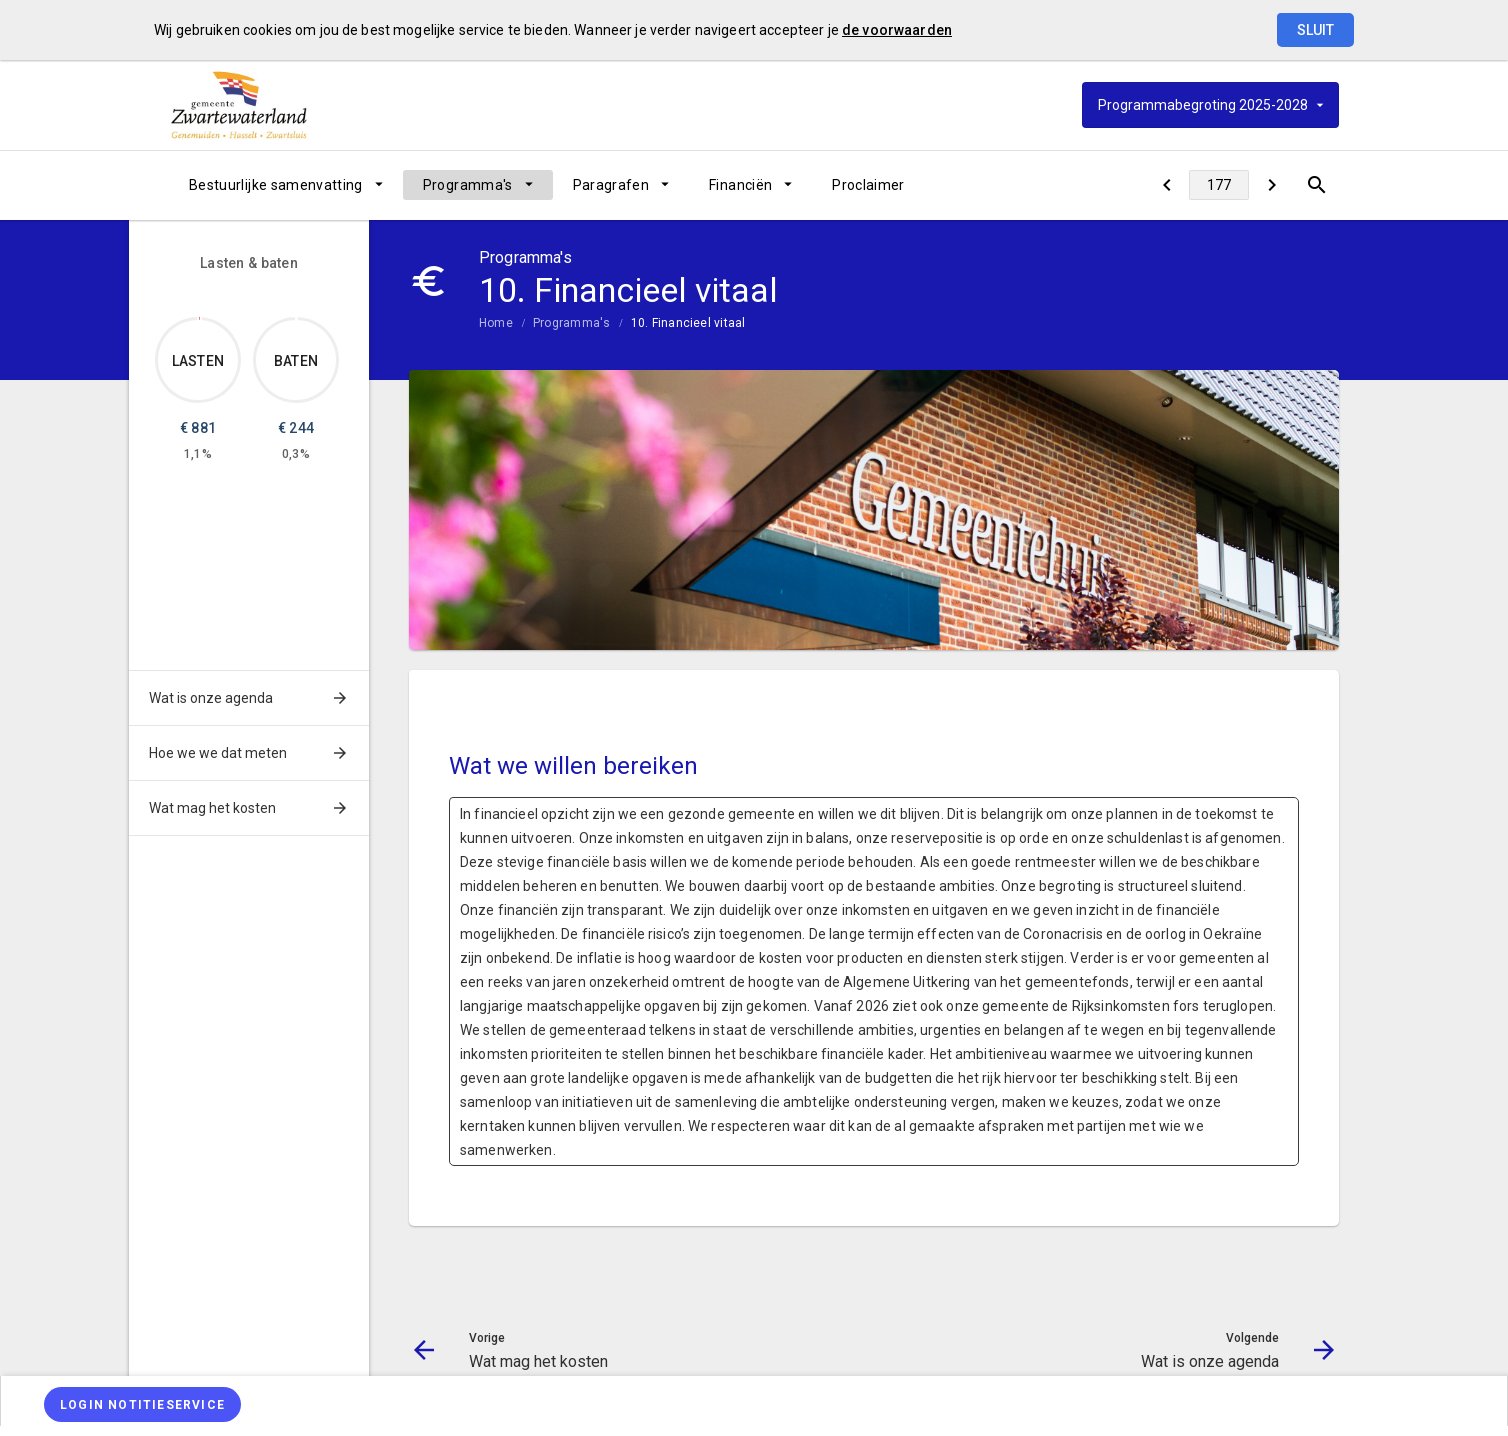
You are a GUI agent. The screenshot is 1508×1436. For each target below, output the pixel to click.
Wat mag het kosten (212, 808)
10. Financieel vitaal (688, 323)
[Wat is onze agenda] (1271, 185)
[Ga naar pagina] (1219, 185)
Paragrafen (611, 185)
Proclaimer (868, 185)
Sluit (1315, 30)
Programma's (468, 185)
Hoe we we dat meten (218, 753)
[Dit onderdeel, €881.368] (199, 318)
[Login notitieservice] (142, 1404)
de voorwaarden (897, 30)
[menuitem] (286, 185)
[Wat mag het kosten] (1166, 185)
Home (496, 323)
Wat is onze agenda (211, 698)
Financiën (740, 185)
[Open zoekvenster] (1316, 185)
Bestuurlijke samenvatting (276, 185)
